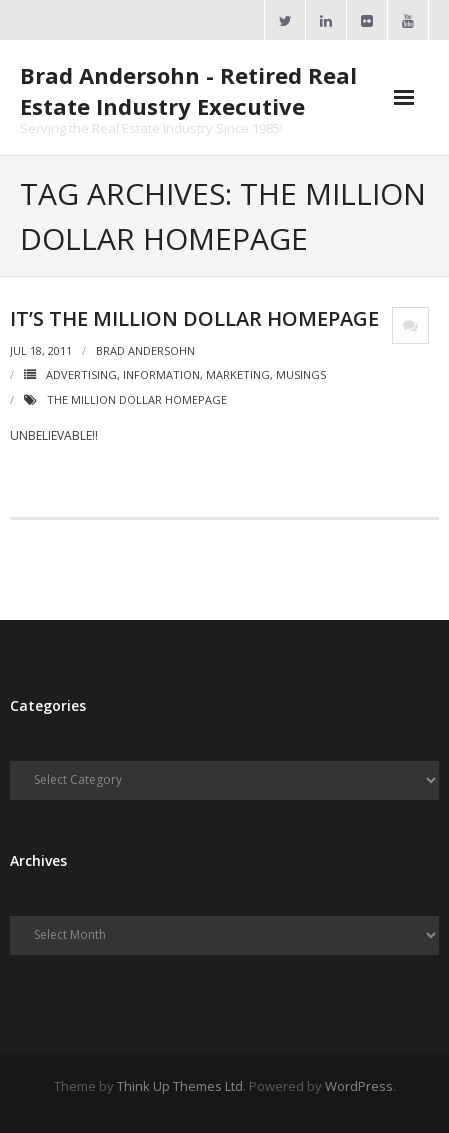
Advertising (81, 374)
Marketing (238, 374)
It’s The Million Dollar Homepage (194, 318)
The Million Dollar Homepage (137, 399)
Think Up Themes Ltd (180, 1086)
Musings (301, 374)
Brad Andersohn (145, 350)
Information (161, 374)
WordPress (359, 1086)
